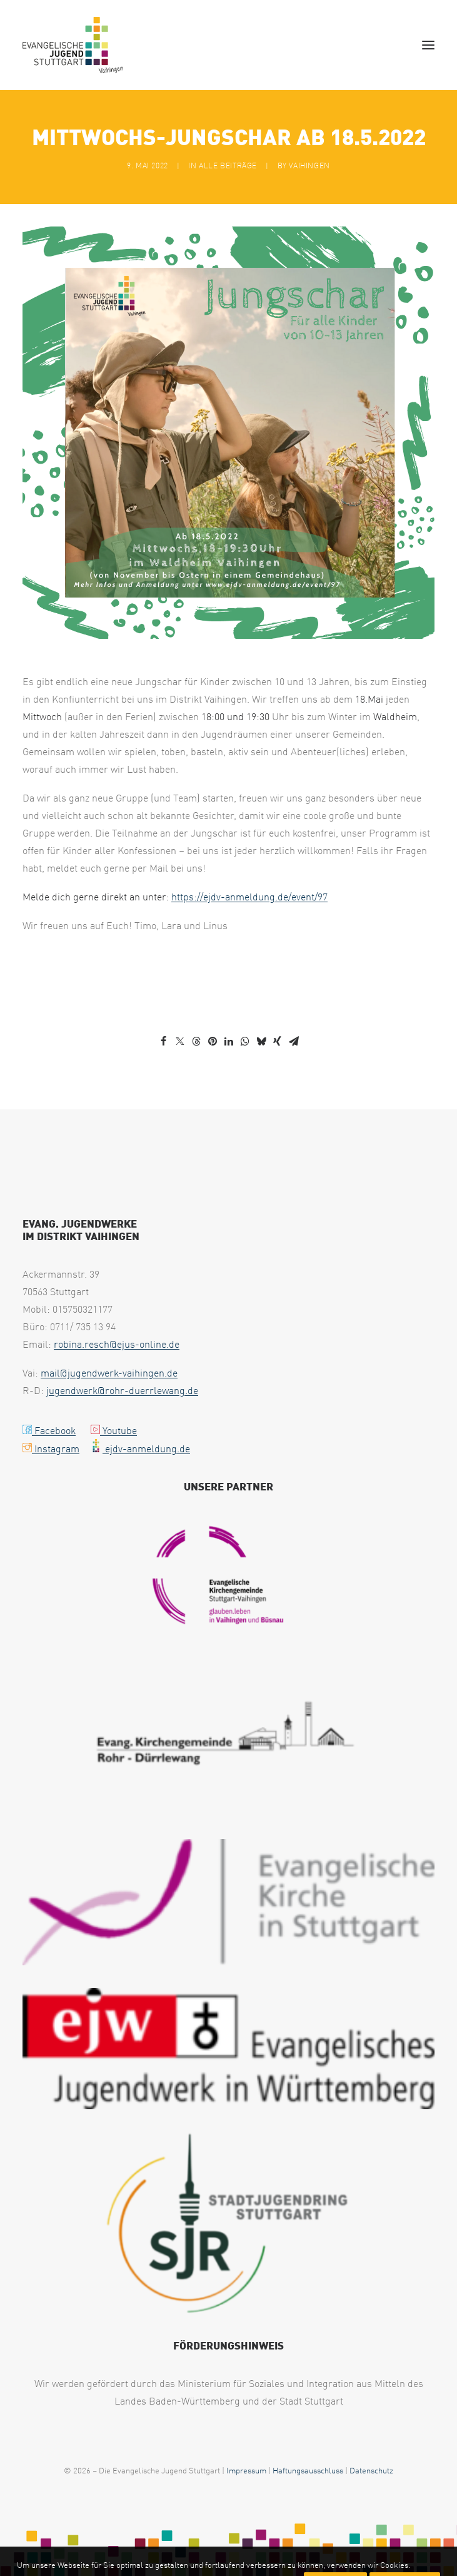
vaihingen (309, 165)
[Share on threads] (196, 1041)
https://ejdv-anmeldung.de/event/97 (249, 896)
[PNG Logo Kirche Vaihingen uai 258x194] (228, 1577)
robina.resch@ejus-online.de (116, 1344)
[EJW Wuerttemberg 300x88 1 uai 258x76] (228, 2048)
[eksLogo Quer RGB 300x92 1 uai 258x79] (228, 1902)
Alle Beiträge (228, 165)
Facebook (49, 1430)
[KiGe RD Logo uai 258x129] (228, 1739)
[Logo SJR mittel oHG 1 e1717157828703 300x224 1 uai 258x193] (228, 2224)
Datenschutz (371, 2470)
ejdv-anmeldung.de (139, 1448)
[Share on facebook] (163, 1041)
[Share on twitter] (180, 1041)
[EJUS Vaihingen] (73, 45)
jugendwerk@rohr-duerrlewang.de (122, 1390)
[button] (428, 45)
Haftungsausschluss (308, 2470)
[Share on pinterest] (212, 1041)
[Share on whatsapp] (245, 1041)
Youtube (114, 1430)
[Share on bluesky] (261, 1041)
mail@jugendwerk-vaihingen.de (109, 1373)
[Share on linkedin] (228, 1041)
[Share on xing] (277, 1041)
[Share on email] (293, 1041)
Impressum (246, 2470)
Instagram (51, 1448)
